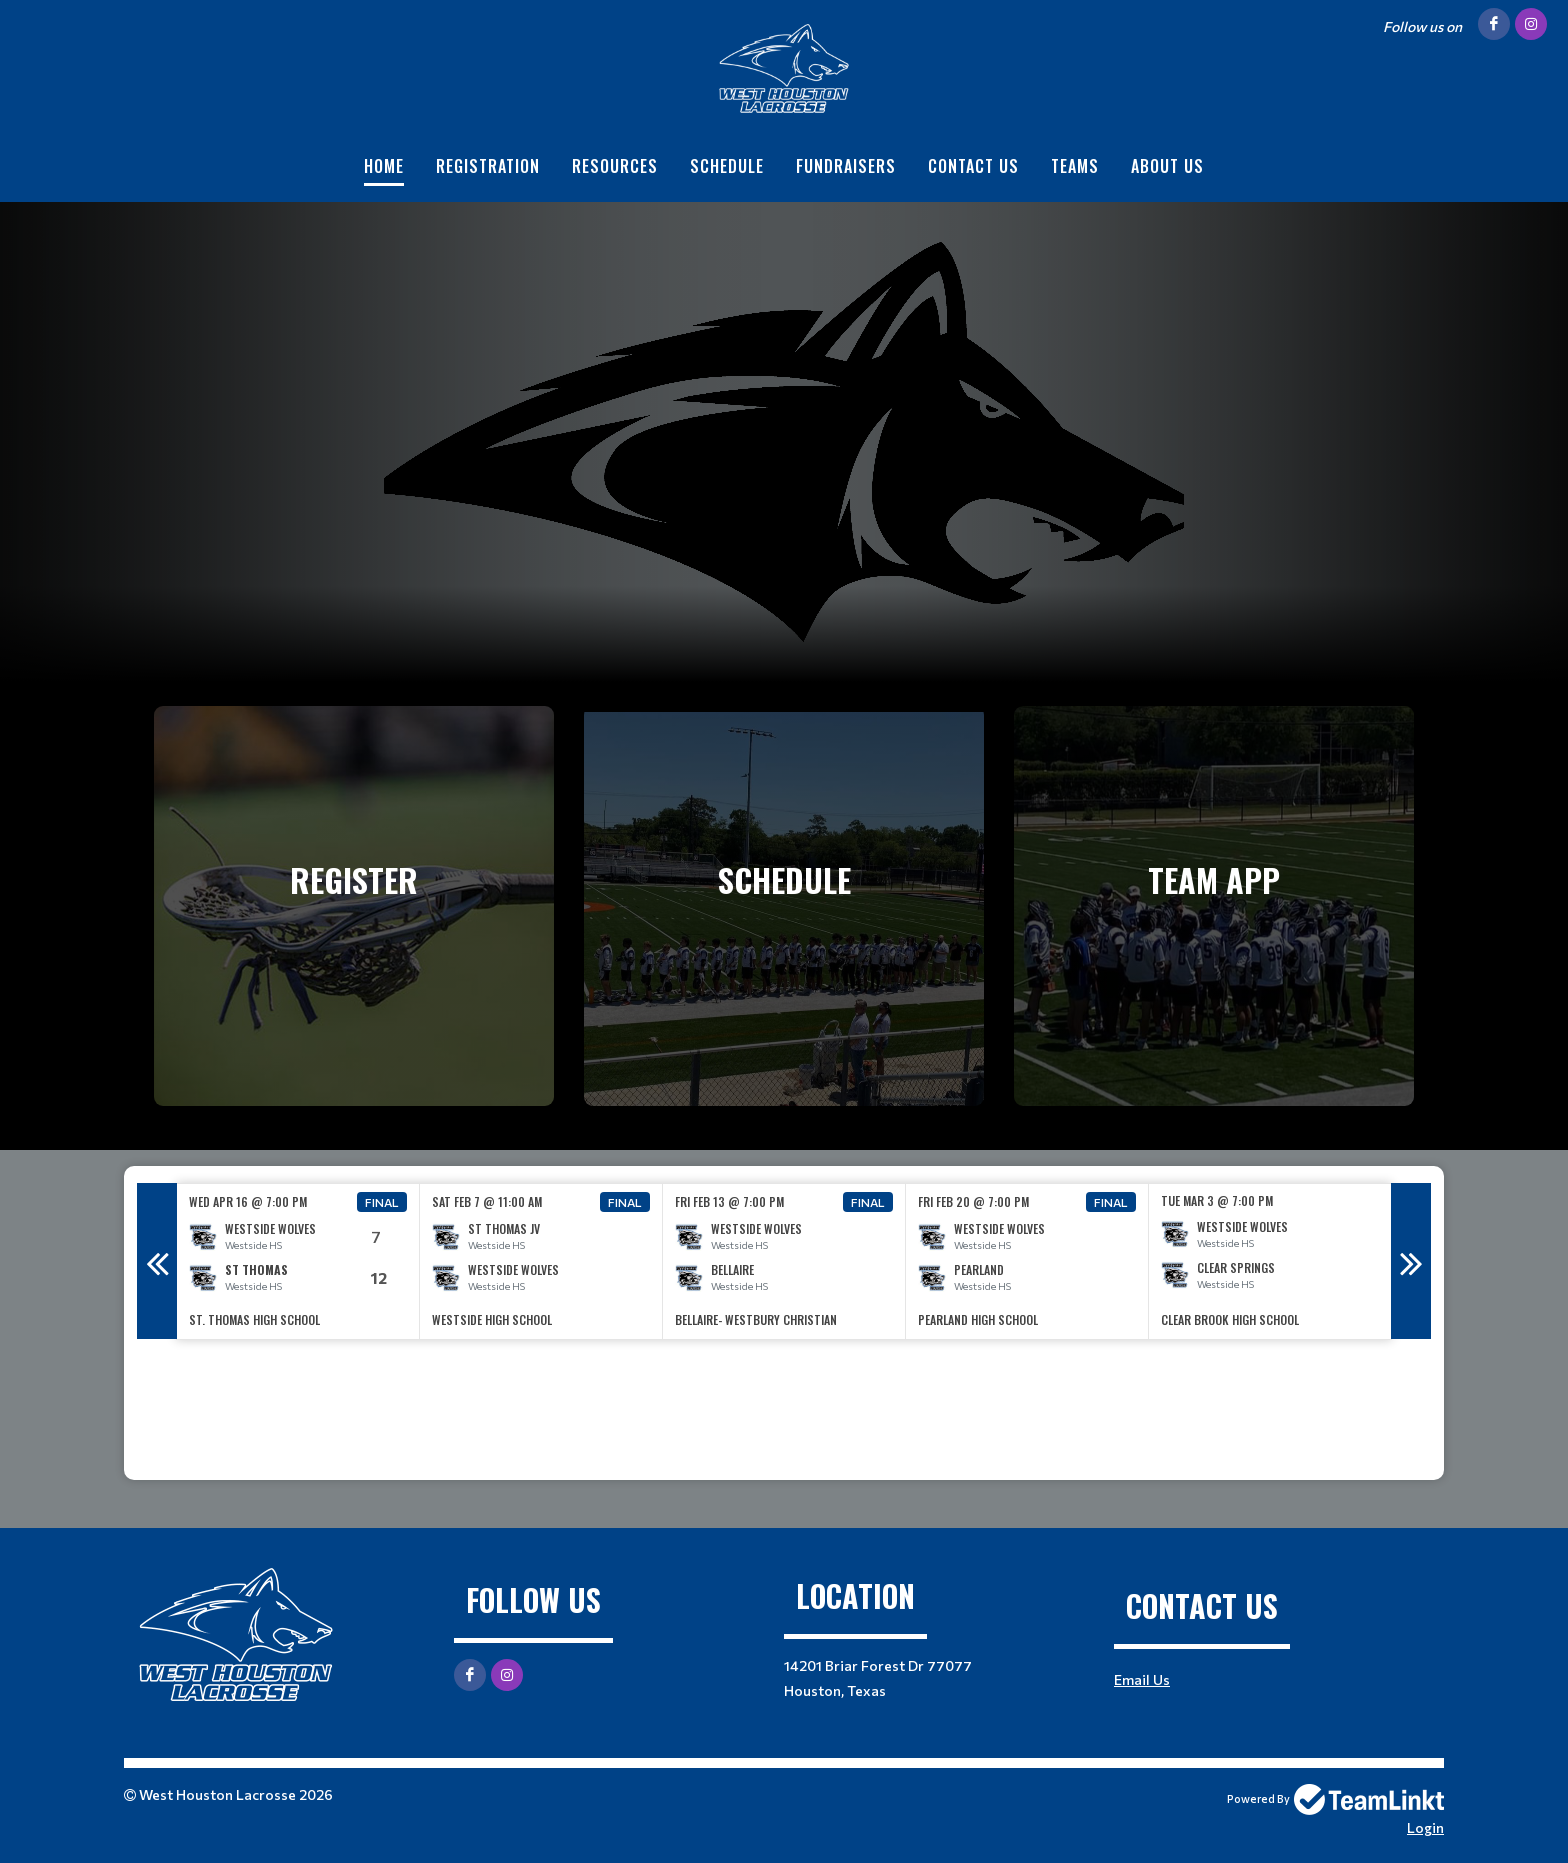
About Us (1167, 166)
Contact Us (973, 166)
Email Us (1142, 1679)
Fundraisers (846, 166)
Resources (615, 166)
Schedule (727, 166)
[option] (298, 1261)
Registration (488, 166)
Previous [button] (157, 1261)
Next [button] (1411, 1261)
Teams (1075, 166)
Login (1425, 1827)
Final (382, 1202)
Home (384, 166)
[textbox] (784, 1410)
